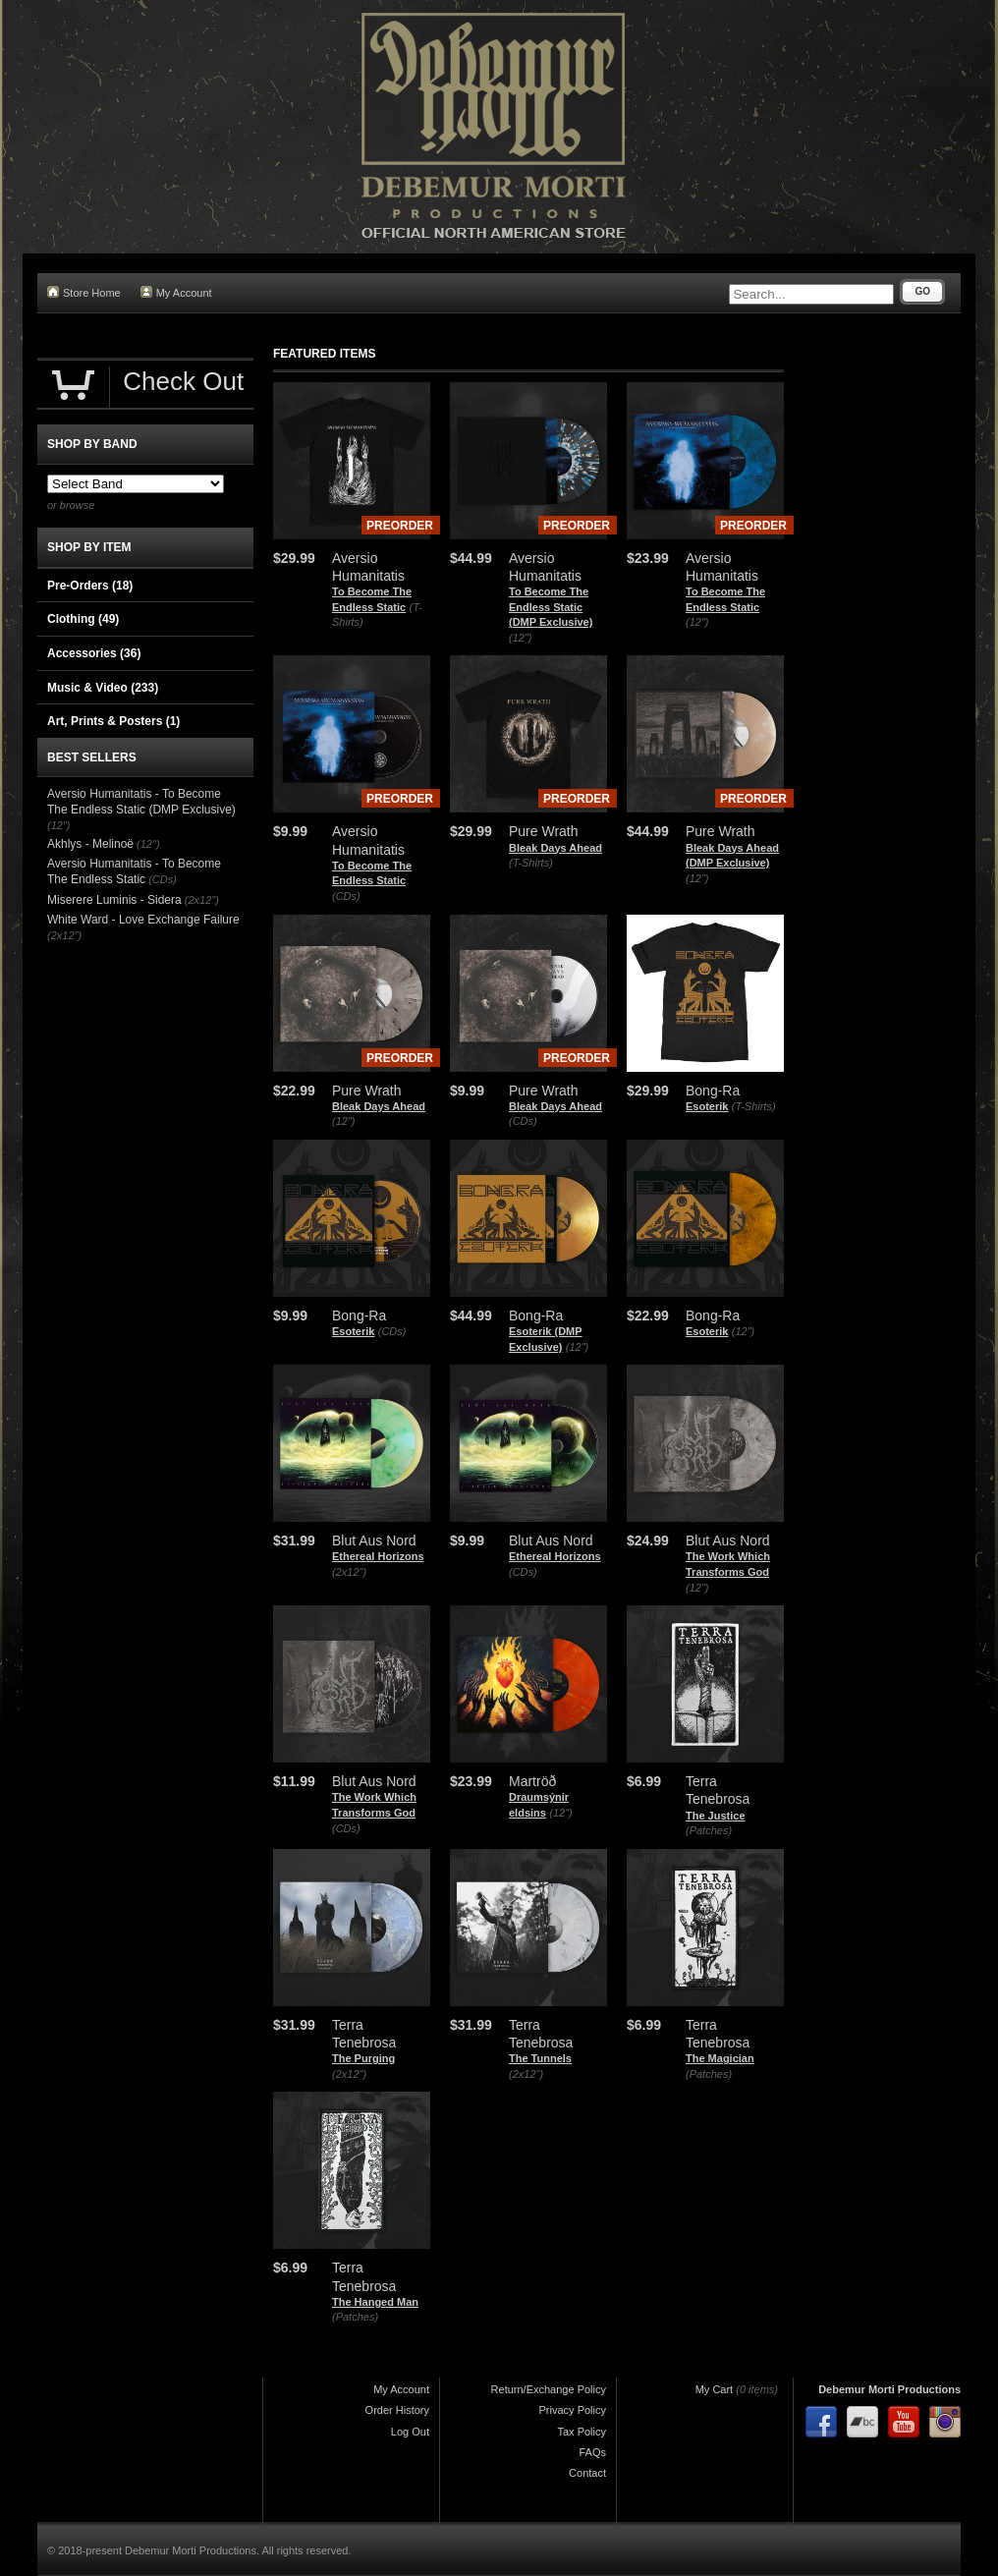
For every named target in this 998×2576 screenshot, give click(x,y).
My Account (176, 292)
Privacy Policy (572, 2410)
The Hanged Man (375, 2302)
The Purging (363, 2058)
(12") (520, 638)
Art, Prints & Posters (113, 721)
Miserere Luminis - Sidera (114, 900)
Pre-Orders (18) (90, 585)
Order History (397, 2410)
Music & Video (102, 688)
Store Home (84, 292)
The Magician (720, 2058)
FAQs (592, 2452)
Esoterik (707, 1106)
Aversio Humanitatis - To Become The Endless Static (134, 871)
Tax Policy (581, 2431)
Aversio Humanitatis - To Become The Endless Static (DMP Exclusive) (141, 801)
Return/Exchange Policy (548, 2389)
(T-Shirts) (531, 862)
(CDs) (346, 896)
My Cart (714, 2389)
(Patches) (709, 1830)
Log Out (410, 2431)
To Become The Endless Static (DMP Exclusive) (550, 607)
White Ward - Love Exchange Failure (143, 919)
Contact (587, 2473)
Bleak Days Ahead (555, 848)
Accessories (93, 653)
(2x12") (349, 1572)
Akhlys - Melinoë (90, 844)
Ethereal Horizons (378, 1556)
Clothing (83, 619)
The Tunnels (540, 2058)
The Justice (716, 1815)
